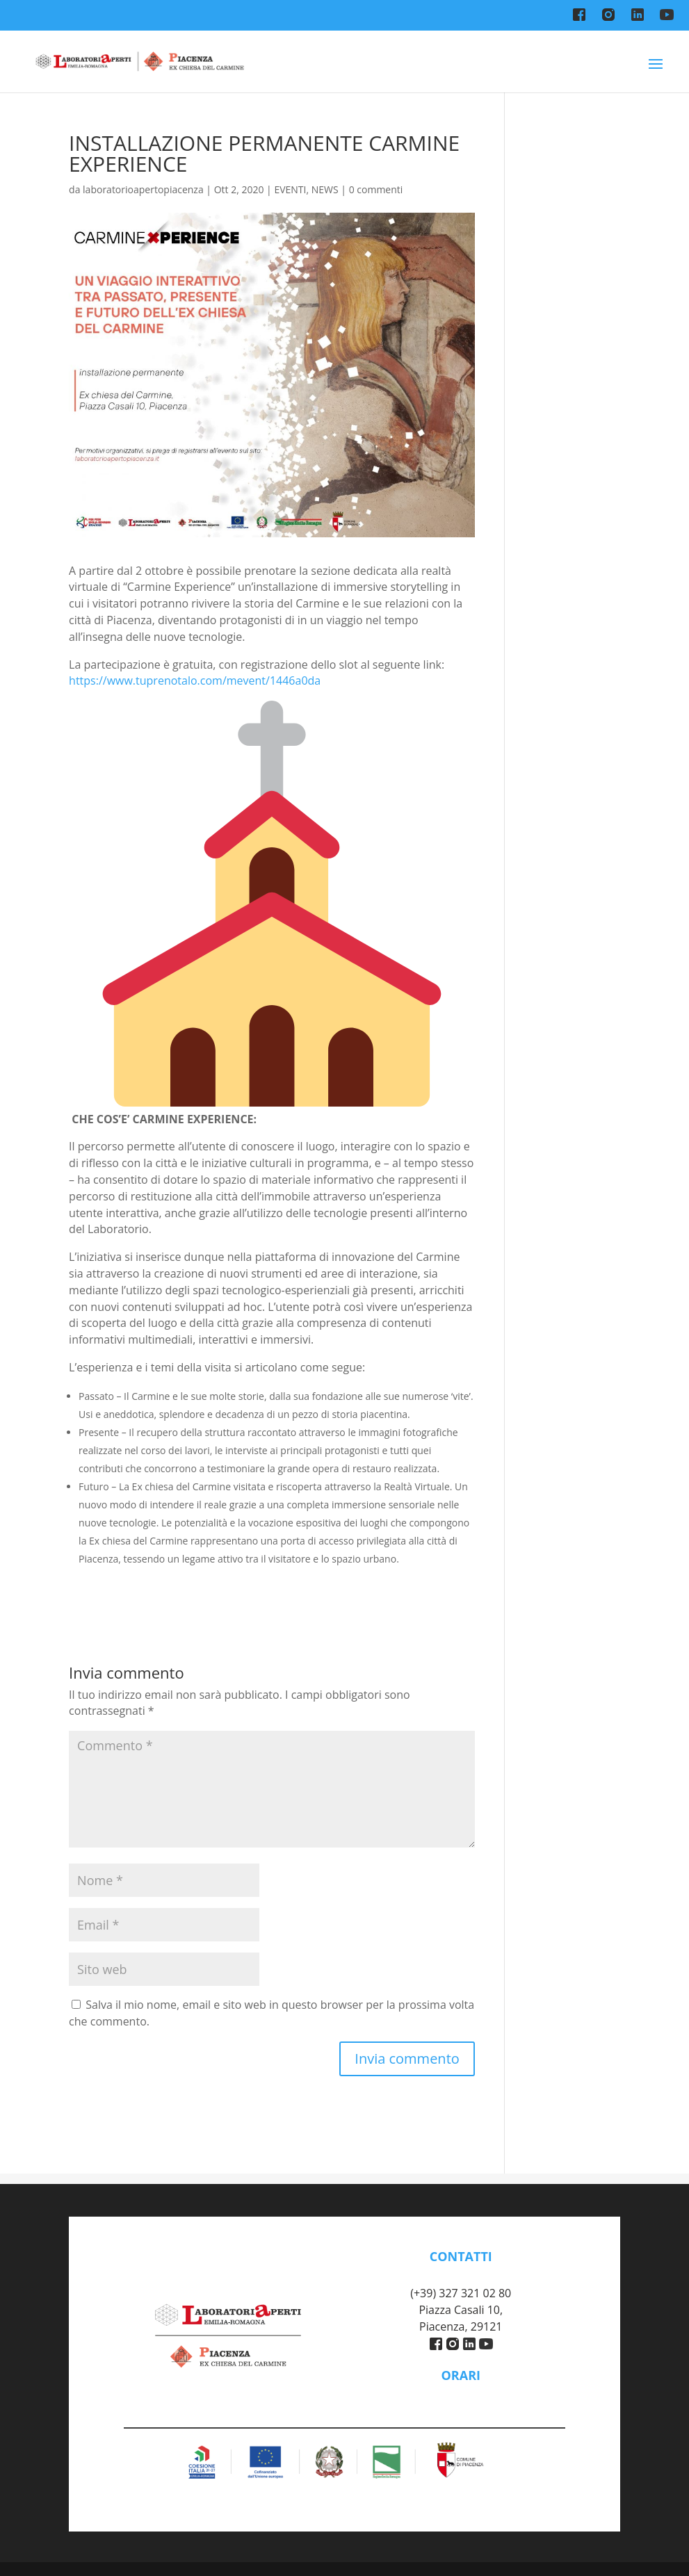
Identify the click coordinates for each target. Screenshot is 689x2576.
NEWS (325, 189)
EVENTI (290, 189)
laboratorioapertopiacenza (143, 189)
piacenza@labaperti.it (461, 2277)
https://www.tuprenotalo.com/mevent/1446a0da (195, 680)
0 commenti (376, 189)
